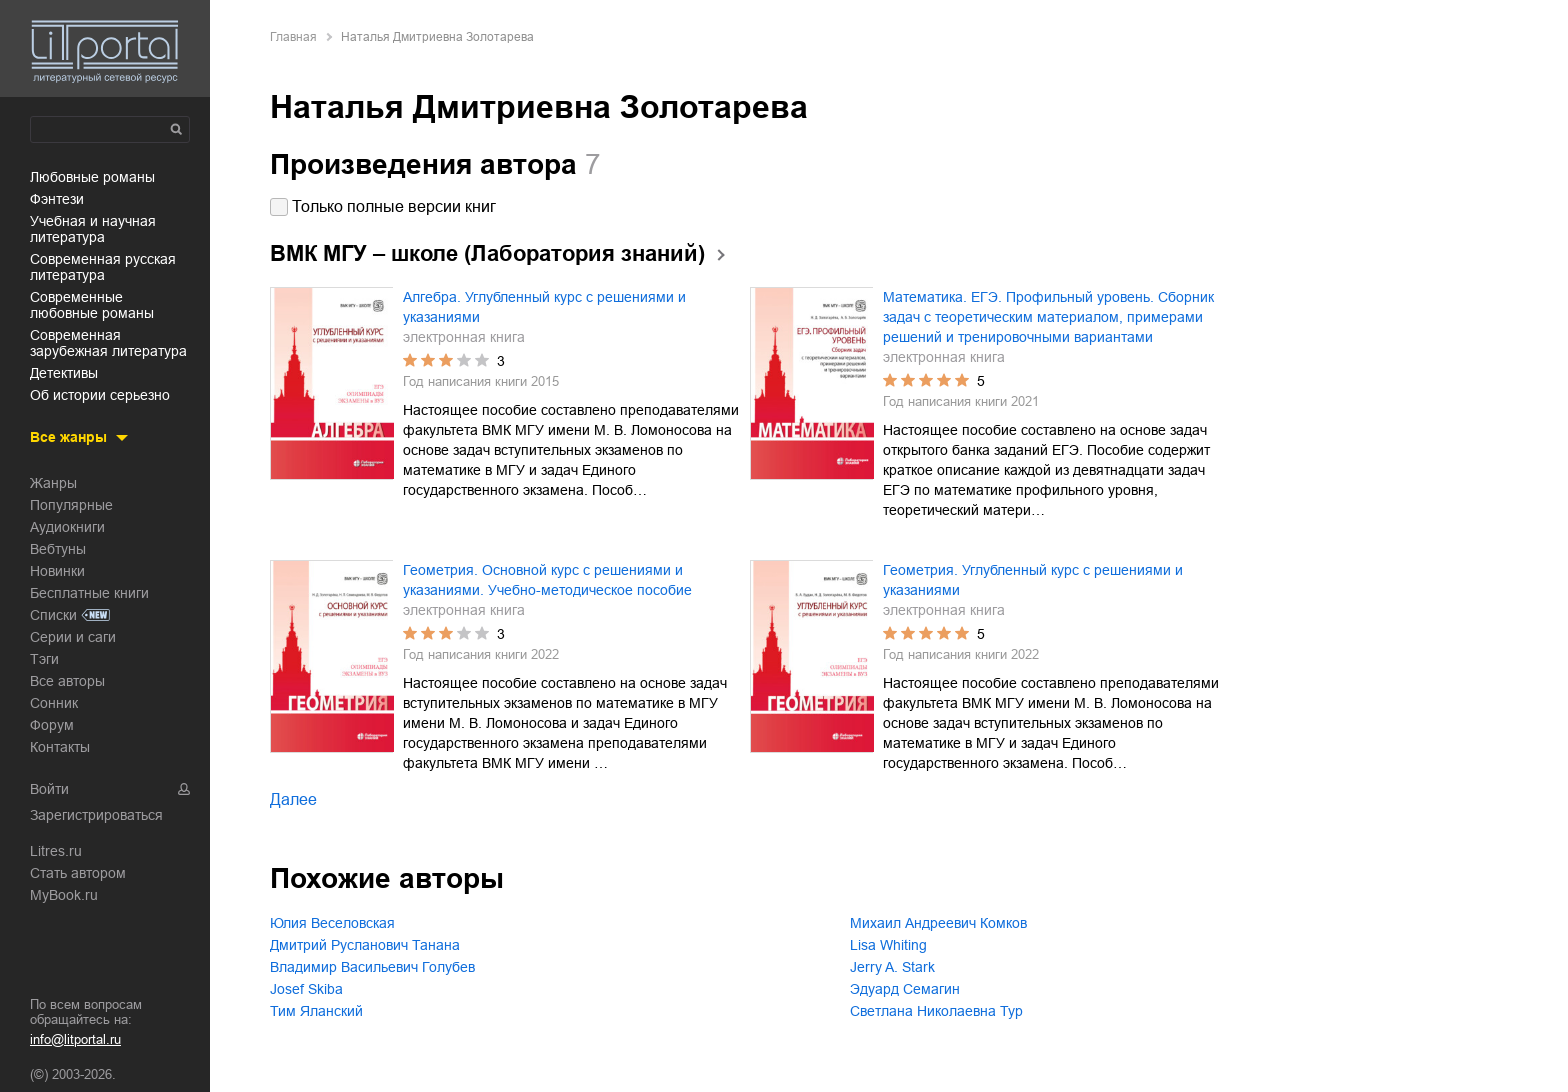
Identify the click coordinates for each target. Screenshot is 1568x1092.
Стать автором (78, 873)
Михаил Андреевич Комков (938, 923)
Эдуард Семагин (905, 989)
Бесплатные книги (89, 593)
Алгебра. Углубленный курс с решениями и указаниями (544, 307)
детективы (64, 373)
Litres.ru (56, 851)
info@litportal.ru (75, 1039)
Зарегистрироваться (96, 815)
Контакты (60, 747)
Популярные (71, 505)
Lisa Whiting (888, 945)
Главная (293, 37)
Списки (53, 615)
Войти (49, 789)
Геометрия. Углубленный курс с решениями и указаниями (1033, 580)
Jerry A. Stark (892, 967)
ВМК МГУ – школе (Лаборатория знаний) (487, 253)
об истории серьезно (100, 395)
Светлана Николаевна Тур (936, 1011)
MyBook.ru (64, 895)
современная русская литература (103, 267)
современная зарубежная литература (108, 343)
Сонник (54, 703)
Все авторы (67, 681)
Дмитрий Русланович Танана (365, 945)
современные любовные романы (92, 305)
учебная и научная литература (93, 229)
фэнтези (57, 199)
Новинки (57, 571)
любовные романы (92, 177)
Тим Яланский (316, 1011)
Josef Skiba (306, 989)
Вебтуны (58, 549)
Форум (52, 725)
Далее (293, 799)
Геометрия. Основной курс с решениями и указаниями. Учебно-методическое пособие (547, 580)
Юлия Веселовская (332, 923)
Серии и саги (73, 637)
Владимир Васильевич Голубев (372, 967)
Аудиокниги (67, 527)
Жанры (53, 483)
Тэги (44, 659)
